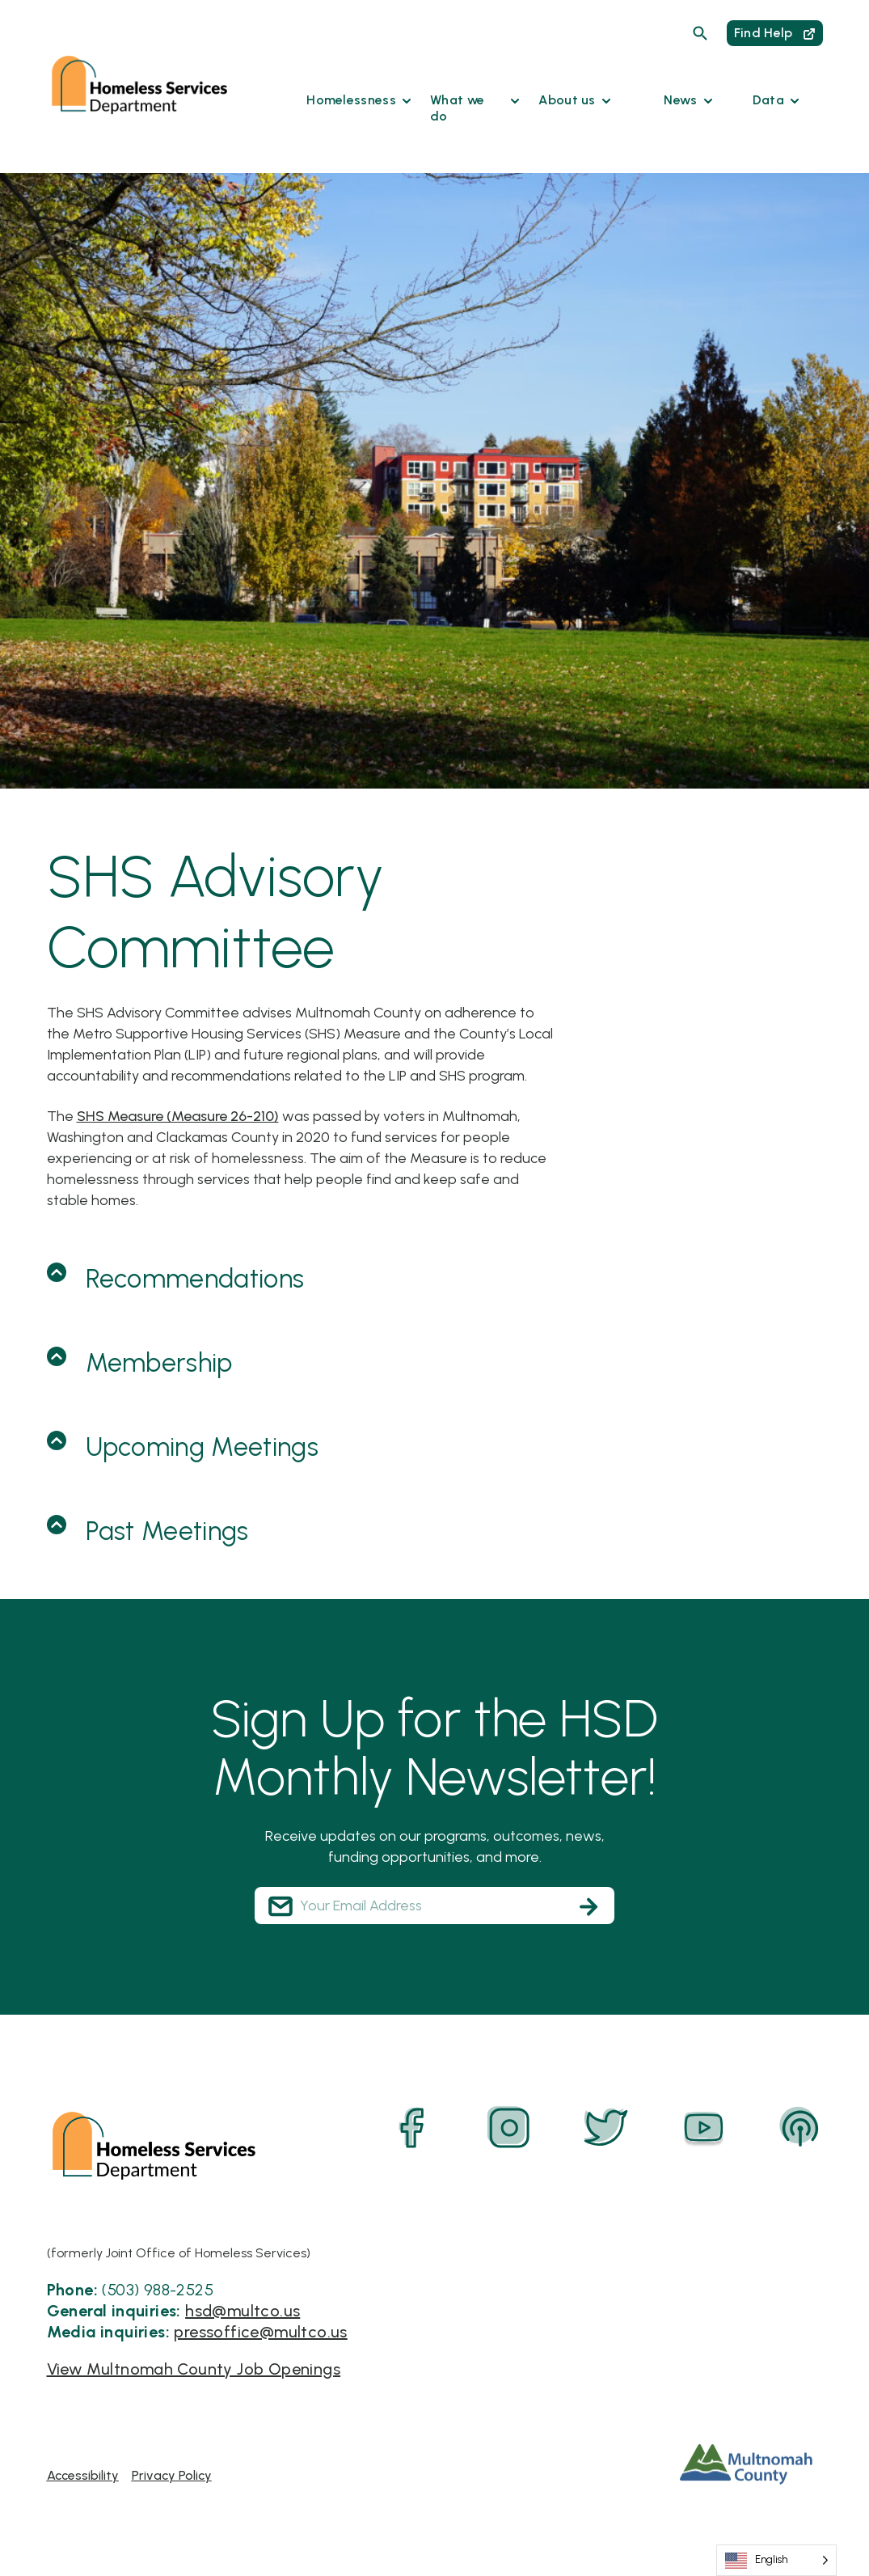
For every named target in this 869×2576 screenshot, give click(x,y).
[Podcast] (800, 2128)
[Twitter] (606, 2128)
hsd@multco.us (242, 2310)
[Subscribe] (588, 1906)
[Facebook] (412, 2128)
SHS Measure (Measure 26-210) (178, 1116)
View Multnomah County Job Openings (194, 2369)
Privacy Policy (172, 2475)
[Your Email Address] (434, 1905)
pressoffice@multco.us (260, 2331)
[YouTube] (703, 2128)
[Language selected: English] (776, 2560)
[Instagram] (509, 2128)
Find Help (775, 32)
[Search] (700, 33)
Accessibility (83, 2475)
